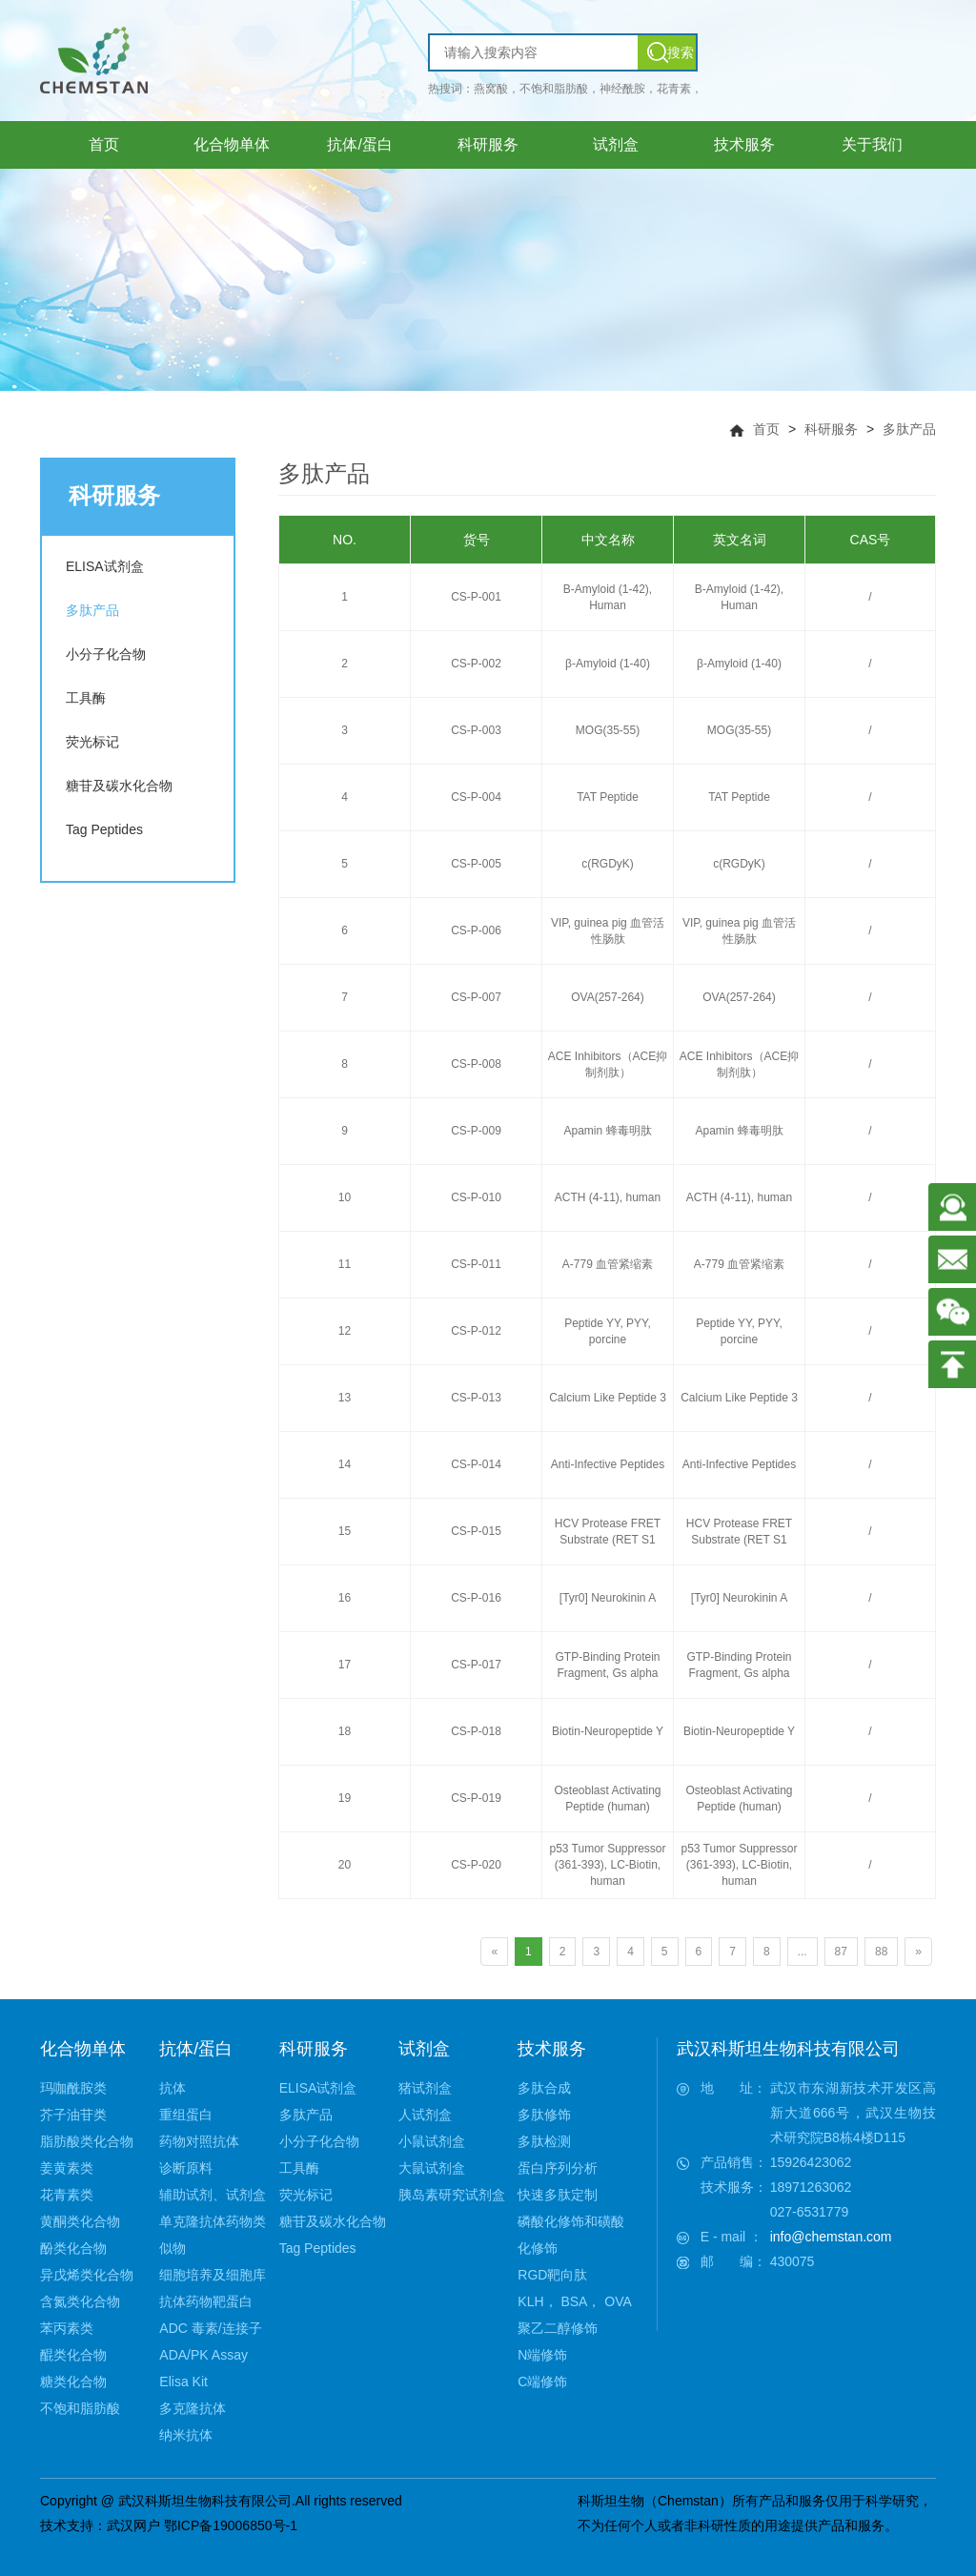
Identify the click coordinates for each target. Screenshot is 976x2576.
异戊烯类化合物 (86, 2274)
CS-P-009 (476, 1130)
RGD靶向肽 (552, 2274)
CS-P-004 (476, 797)
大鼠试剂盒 (431, 2168)
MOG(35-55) (608, 730)
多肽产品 (909, 429)
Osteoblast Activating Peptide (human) (607, 1798)
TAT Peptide (608, 797)
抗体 (172, 2088)
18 (344, 1731)
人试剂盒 (425, 2114)
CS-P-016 (476, 1598)
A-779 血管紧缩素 (607, 1264)
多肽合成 (544, 2088)
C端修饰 (542, 2381)
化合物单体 (83, 2048)
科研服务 (831, 429)
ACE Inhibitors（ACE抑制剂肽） (607, 1064)
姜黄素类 (66, 2168)
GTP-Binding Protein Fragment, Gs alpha (607, 1665)
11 (344, 1264)
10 (344, 1197)
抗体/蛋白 (196, 2048)
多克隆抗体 (192, 2408)
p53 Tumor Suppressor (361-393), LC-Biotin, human (607, 1865)
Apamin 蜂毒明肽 (607, 1130)
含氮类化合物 (80, 2301)
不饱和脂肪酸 (80, 2408)
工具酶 (86, 697)
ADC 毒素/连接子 (210, 2328)
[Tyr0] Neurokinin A (607, 1598)
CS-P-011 (476, 1264)
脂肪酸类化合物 (86, 2141)
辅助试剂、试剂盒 (212, 2194)
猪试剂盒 (425, 2088)
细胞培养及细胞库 (212, 2274)
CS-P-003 (476, 730)
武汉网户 (133, 2525)
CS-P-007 (476, 997)
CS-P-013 (476, 1397)
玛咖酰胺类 (73, 2088)
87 (841, 1951)
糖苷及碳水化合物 (119, 785)
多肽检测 (544, 2141)
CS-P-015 (476, 1531)
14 (344, 1464)
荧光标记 (92, 741)
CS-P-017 (476, 1664)
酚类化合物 (73, 2248)
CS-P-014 (476, 1464)
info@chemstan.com (831, 2236)
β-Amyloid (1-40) (607, 663)
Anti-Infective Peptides (607, 1464)
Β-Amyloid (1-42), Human (607, 597)
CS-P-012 (476, 1331)
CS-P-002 (476, 663)
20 (344, 1864)
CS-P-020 (476, 1864)
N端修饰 (542, 2354)
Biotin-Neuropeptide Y (607, 1731)
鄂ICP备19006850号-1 (230, 2525)
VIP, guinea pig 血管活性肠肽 (607, 931)
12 (344, 1331)
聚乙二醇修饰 (558, 2328)
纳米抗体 (186, 2435)
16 (344, 1598)
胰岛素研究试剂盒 (451, 2194)
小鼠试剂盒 (431, 2141)
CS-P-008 (476, 1064)
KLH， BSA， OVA (575, 2301)
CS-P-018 (476, 1731)
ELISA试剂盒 (105, 566)
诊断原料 (186, 2168)
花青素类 (66, 2194)
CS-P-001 (476, 596)
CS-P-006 (476, 930)
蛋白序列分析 (558, 2168)
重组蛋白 (186, 2114)
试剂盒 (424, 2048)
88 (881, 1951)
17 (344, 1664)
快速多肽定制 (558, 2194)
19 (344, 1798)
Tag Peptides (104, 829)
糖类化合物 (73, 2381)
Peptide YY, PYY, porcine (607, 1331)
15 (344, 1531)
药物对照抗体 (199, 2141)
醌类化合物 (73, 2354)
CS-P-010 (476, 1197)
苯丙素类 (66, 2328)
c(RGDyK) (607, 863)
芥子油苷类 (73, 2114)
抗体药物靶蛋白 (206, 2301)
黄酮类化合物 (80, 2221)
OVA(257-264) (607, 997)
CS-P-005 (476, 863)
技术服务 (552, 2048)
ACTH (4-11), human (608, 1197)
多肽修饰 (544, 2114)
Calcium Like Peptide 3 (607, 1397)
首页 (766, 429)
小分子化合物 (106, 654)
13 (344, 1397)
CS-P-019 (476, 1798)
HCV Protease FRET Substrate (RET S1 (608, 1531)
